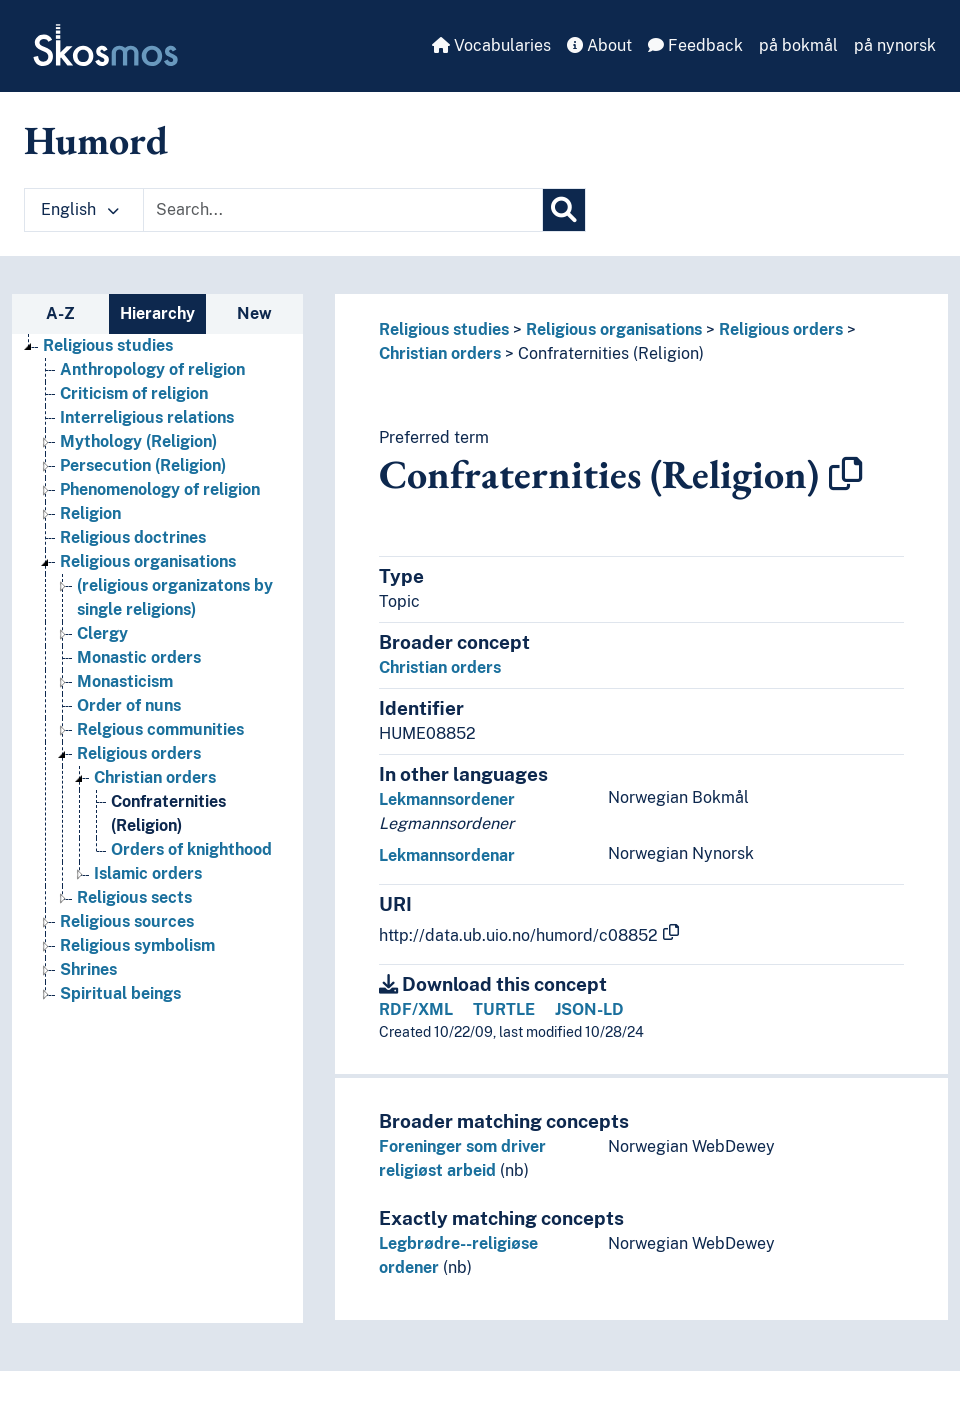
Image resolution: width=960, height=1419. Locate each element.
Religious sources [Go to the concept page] (127, 921)
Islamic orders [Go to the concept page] (148, 873)
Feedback (695, 45)
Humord (96, 140)
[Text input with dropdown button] (343, 210)
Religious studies (444, 329)
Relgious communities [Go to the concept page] (160, 729)
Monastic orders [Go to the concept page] (139, 657)
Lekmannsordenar (447, 855)
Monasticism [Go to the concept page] (125, 681)
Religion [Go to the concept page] (90, 513)
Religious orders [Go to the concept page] (139, 753)
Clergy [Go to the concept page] (102, 633)
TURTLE (504, 1009)
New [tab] (254, 313)
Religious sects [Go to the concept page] (134, 897)
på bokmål (798, 45)
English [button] (80, 209)
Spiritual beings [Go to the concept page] (120, 993)
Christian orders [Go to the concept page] (155, 777)
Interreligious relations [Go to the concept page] (147, 417)
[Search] (564, 210)
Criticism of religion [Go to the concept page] (134, 393)
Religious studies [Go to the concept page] (108, 345)
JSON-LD (589, 1009)
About (599, 45)
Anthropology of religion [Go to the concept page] (152, 369)
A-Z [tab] (60, 313)
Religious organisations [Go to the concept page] (148, 561)
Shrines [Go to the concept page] (88, 969)
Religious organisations (614, 329)
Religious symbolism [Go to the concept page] (137, 945)
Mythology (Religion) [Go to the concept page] (138, 441)
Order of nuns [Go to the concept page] (129, 705)
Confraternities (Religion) (611, 353)
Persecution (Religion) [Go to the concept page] (143, 465)
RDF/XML (416, 1009)
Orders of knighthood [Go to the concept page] (191, 849)
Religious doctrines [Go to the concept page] (133, 537)
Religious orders (781, 329)
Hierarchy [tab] (157, 313)
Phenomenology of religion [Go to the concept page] (160, 489)
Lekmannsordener (447, 799)
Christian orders (440, 353)
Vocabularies (491, 45)
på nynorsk (895, 45)
